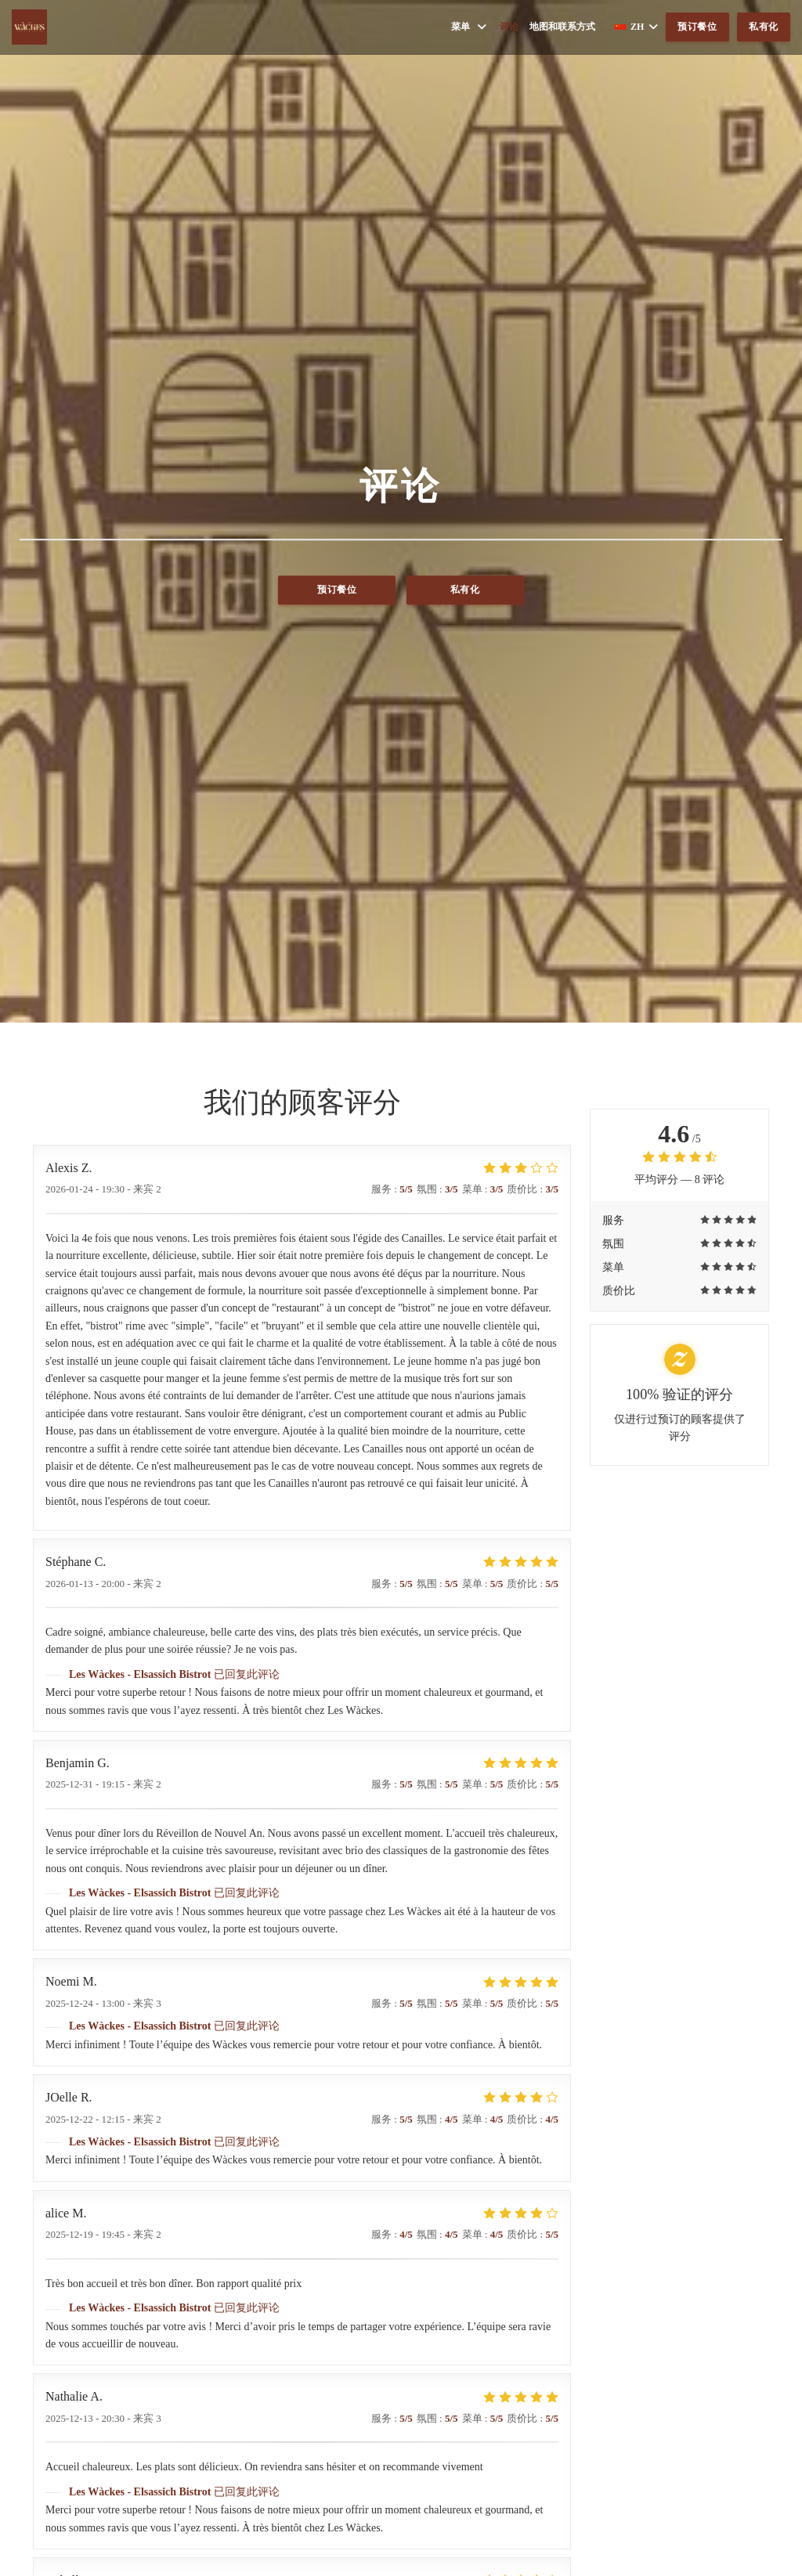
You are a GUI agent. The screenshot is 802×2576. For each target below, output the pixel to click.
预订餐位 (697, 26)
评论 (509, 26)
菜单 (470, 27)
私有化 (764, 26)
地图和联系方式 (562, 26)
